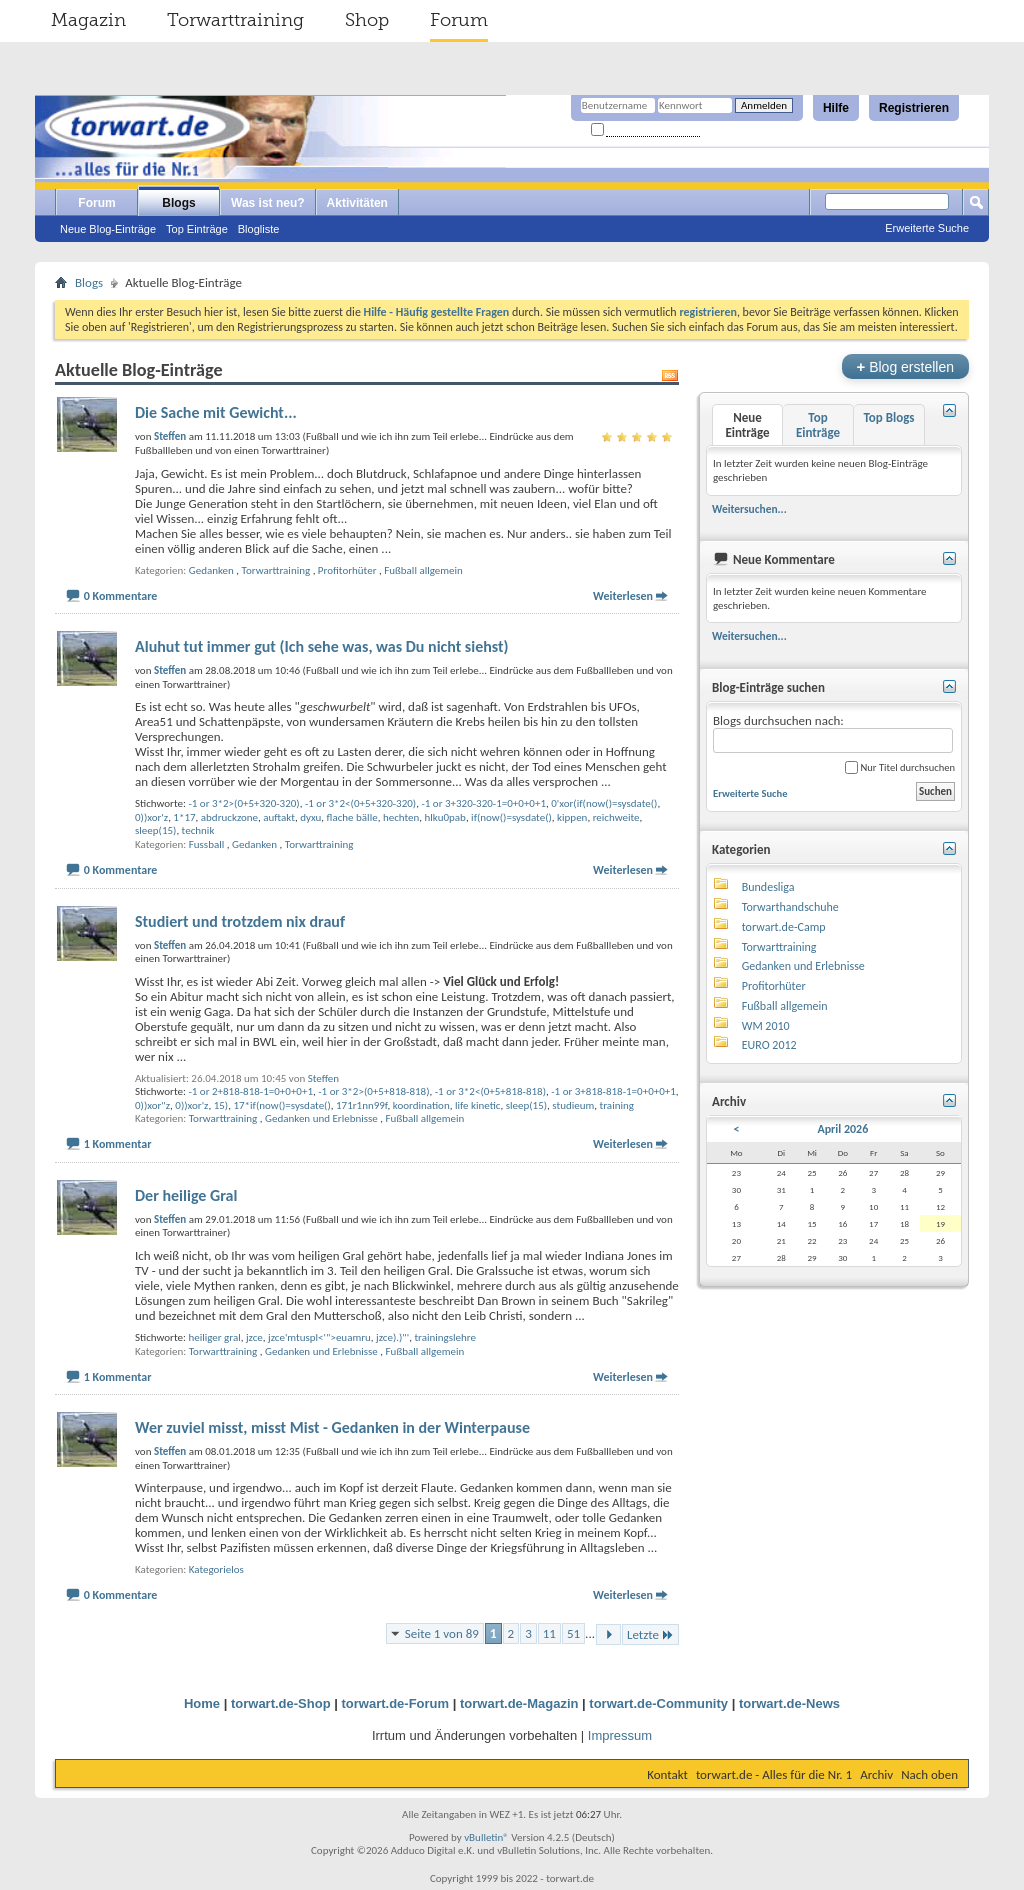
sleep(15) (155, 830)
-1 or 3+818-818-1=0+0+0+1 (613, 1091)
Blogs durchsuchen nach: (833, 733)
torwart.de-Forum (396, 1703)
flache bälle (352, 817)
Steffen (323, 1078)
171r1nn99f (362, 1105)
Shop (367, 20)
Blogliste (259, 229)
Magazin (88, 20)
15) (221, 1105)
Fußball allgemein (423, 570)
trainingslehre (445, 1337)
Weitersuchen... (749, 509)
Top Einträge (197, 229)
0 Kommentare (121, 596)
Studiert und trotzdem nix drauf (240, 921)
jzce (254, 1337)
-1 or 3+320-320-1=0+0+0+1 (483, 803)
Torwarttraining (235, 20)
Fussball (207, 844)
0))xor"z (152, 1105)
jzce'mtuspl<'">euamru (319, 1337)
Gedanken (211, 570)
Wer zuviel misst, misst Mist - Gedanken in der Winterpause (332, 1427)
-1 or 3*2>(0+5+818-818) (373, 1091)
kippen (572, 817)
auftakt (279, 817)
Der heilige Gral (186, 1195)
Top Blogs (888, 417)
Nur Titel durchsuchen (900, 767)
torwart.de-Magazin (519, 1703)
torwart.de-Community (658, 1703)
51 (573, 1633)
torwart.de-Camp (784, 927)
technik (198, 830)
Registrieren (914, 108)
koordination (421, 1105)
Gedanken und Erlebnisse (321, 1118)
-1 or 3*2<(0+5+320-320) (360, 803)
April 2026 (842, 1129)
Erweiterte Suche (927, 228)
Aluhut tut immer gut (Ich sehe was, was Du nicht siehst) (322, 646)
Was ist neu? (268, 203)
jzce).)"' (392, 1337)
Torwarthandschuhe (790, 907)
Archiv (876, 1774)
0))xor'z (151, 817)
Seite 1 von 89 (442, 1633)
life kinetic (478, 1105)
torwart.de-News (789, 1703)
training (617, 1105)
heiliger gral (214, 1337)
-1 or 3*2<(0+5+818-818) (490, 1091)
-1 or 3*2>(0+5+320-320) (243, 803)
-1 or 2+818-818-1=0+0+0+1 (250, 1091)
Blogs (178, 203)
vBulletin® (486, 1837)
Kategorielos (216, 1569)
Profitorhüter (347, 570)
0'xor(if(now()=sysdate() (604, 803)
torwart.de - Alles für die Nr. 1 (774, 1774)
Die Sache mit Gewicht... (216, 412)
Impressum (620, 1735)
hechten (401, 817)
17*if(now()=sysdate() (281, 1105)
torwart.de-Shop (281, 1703)
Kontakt (667, 1774)
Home (202, 1703)
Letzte (650, 1634)
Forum (459, 20)
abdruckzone (229, 817)
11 (549, 1633)
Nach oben (929, 1774)
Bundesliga (768, 887)
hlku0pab (445, 817)
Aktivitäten (357, 203)
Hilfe (836, 108)
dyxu (310, 817)
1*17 (184, 817)
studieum (573, 1105)
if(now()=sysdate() (511, 817)
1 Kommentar (118, 1144)
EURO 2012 (769, 1045)
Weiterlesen (623, 596)
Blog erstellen (905, 366)
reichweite (616, 817)
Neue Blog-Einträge (108, 229)
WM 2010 (766, 1026)
